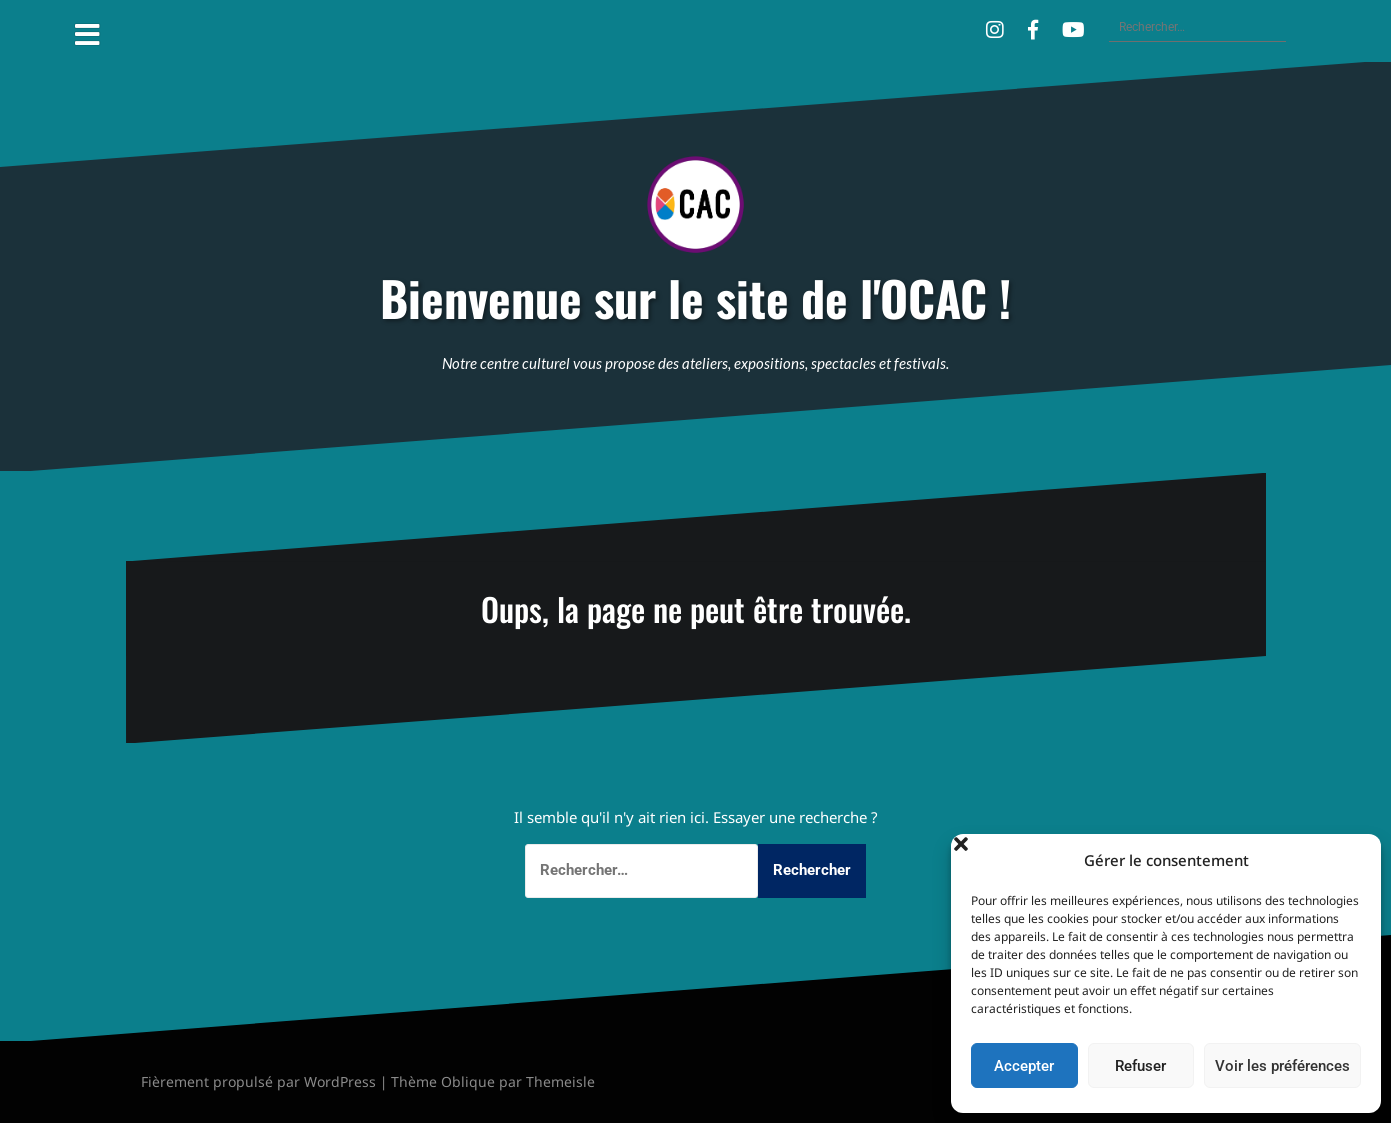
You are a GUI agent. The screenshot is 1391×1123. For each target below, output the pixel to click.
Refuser (1140, 1066)
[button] (1351, 860)
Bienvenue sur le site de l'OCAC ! (695, 298)
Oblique (468, 1081)
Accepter (1024, 1066)
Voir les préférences (1282, 1066)
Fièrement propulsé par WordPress (258, 1081)
